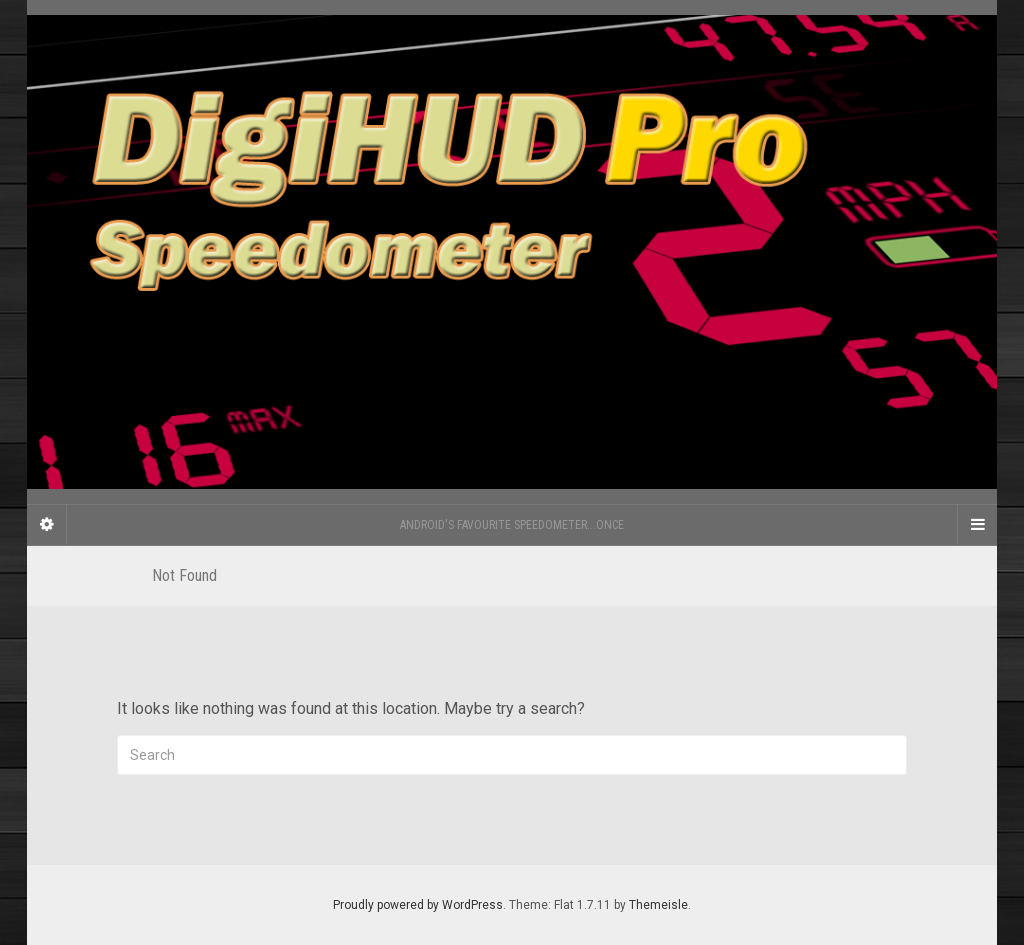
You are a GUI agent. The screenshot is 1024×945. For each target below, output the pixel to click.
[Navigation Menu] (977, 525)
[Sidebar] (47, 525)
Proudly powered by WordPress (418, 905)
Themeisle (658, 905)
